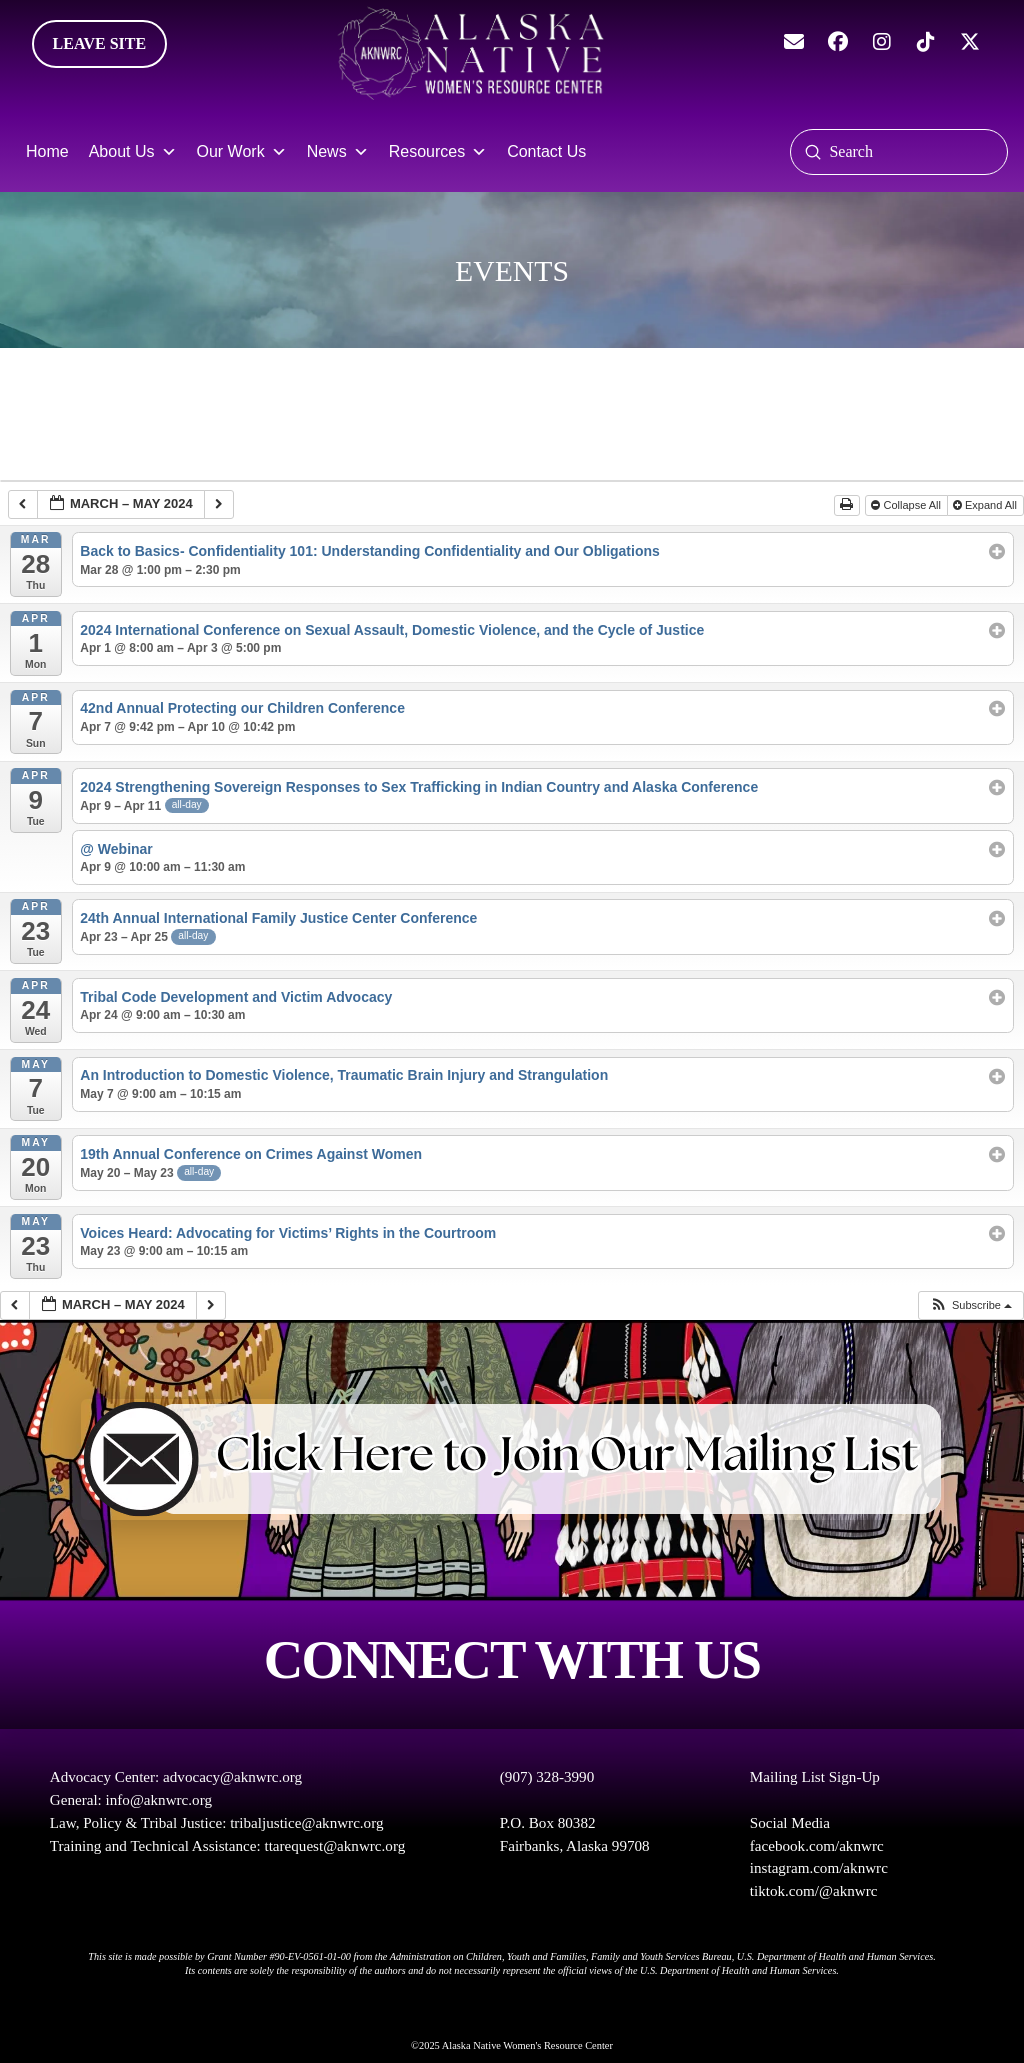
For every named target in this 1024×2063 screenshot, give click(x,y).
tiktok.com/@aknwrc (814, 1891)
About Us (133, 152)
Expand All (986, 505)
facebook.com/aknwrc (817, 1846)
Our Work (242, 152)
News (338, 152)
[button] (970, 1305)
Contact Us (546, 151)
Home (47, 151)
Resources (438, 152)
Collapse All (907, 505)
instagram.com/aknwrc (819, 1868)
